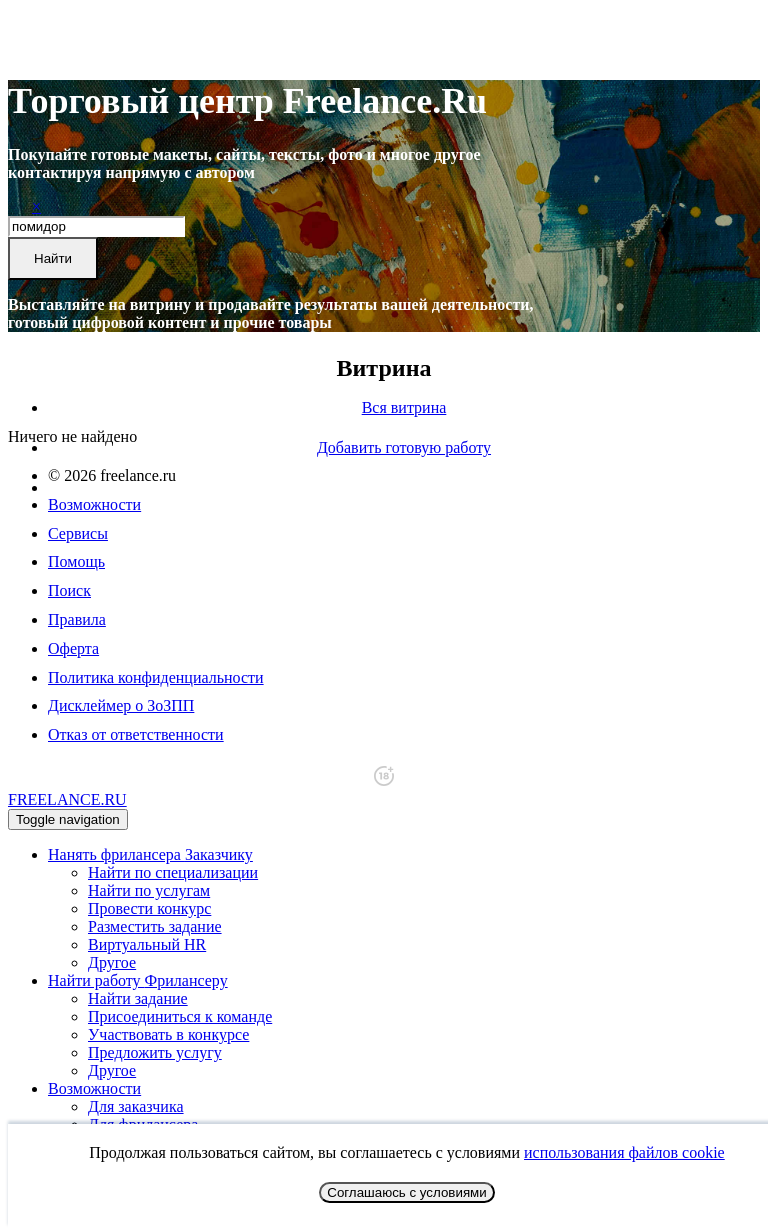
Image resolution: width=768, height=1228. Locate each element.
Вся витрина (404, 407)
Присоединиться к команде (180, 1016)
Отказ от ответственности (136, 734)
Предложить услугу (155, 1052)
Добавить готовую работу (404, 447)
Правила (77, 619)
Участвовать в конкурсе (168, 1034)
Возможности (94, 504)
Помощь (76, 561)
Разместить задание (155, 926)
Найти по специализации (173, 872)
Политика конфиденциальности (156, 677)
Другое (112, 962)
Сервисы (78, 533)
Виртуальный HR (147, 944)
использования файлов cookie (624, 1152)
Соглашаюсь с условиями (406, 1192)
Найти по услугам (149, 890)
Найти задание (138, 998)
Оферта (73, 648)
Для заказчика (136, 1106)
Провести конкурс (149, 908)
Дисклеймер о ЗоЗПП (121, 705)
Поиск (69, 590)
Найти (53, 258)
